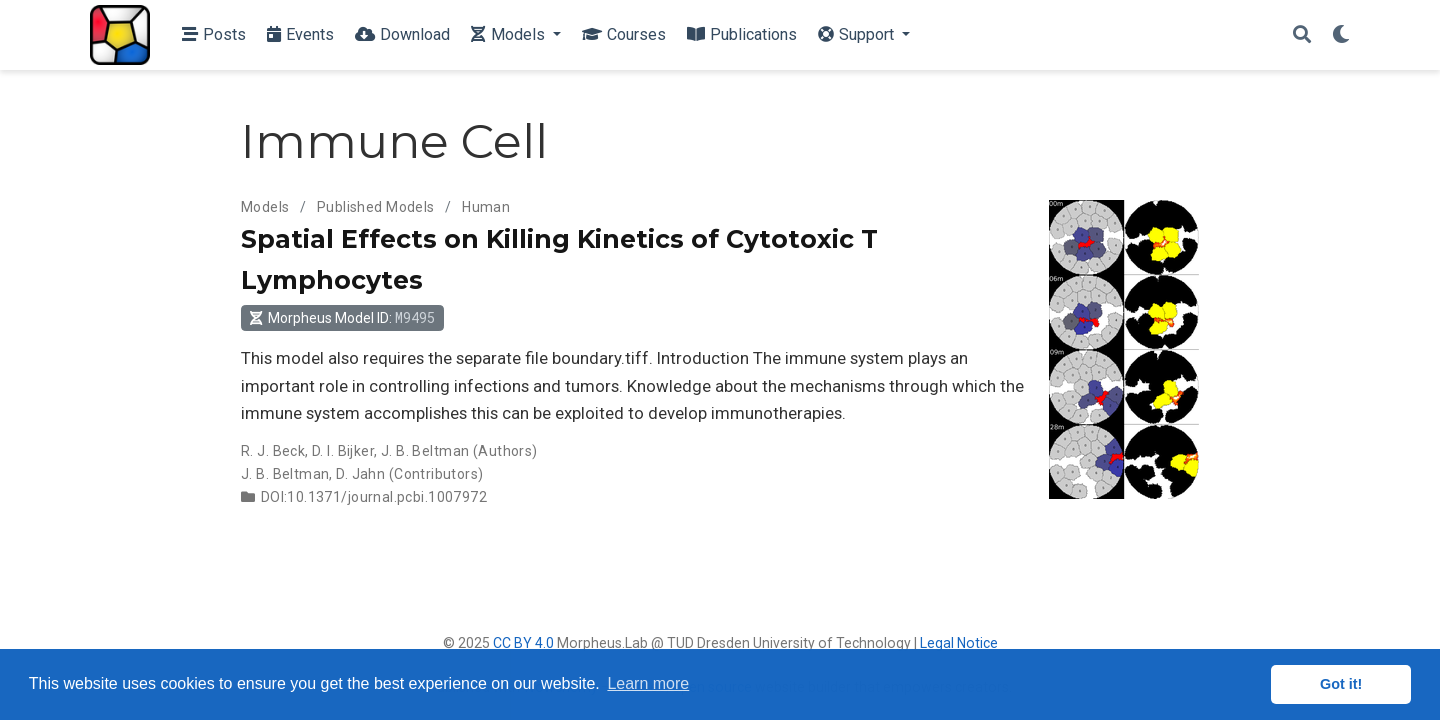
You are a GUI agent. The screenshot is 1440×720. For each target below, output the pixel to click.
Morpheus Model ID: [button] (342, 317)
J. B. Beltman (425, 451)
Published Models (376, 207)
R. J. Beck (273, 451)
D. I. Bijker (343, 451)
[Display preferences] (1341, 35)
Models (265, 207)
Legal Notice (959, 643)
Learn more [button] (648, 683)
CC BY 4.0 (523, 643)
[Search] (1302, 35)
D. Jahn (360, 474)
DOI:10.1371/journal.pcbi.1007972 (374, 497)
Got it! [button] (1341, 684)
